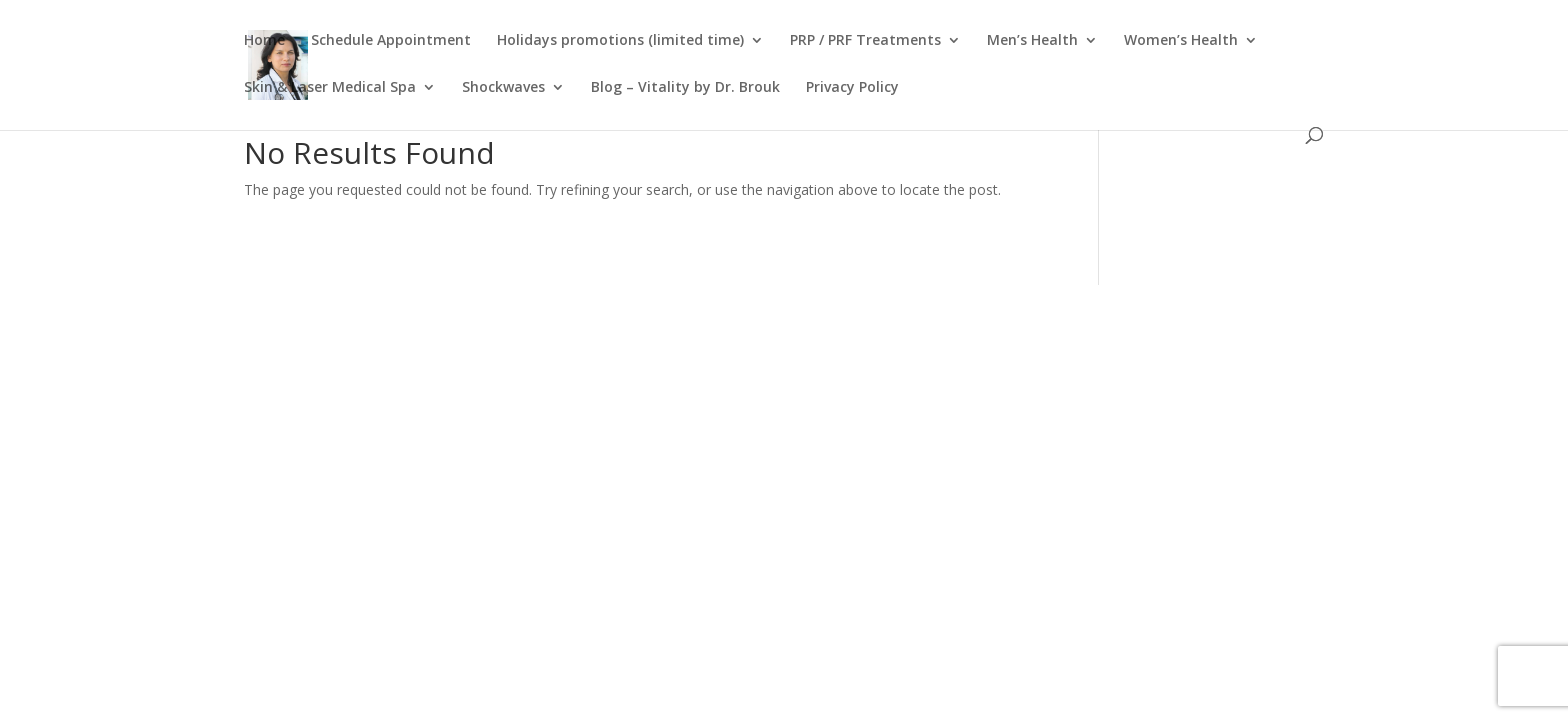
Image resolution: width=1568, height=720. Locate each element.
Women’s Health (1181, 41)
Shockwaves (503, 88)
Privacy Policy (852, 88)
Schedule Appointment (391, 41)
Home (264, 41)
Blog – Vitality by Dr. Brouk (685, 88)
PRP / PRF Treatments (865, 41)
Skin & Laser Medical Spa (330, 88)
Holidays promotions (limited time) (620, 41)
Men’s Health (1032, 41)
